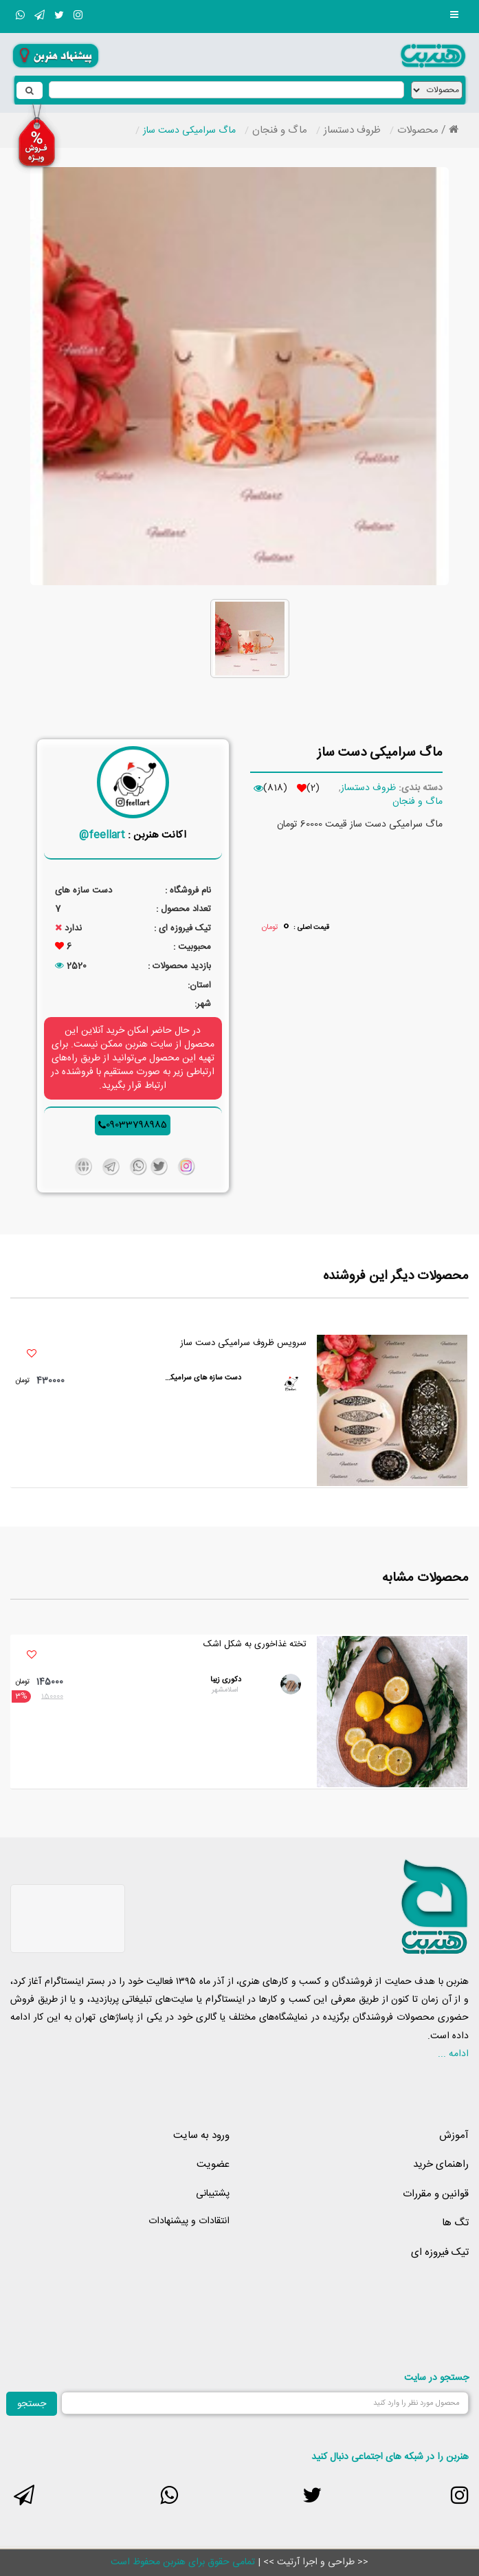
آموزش (454, 2135)
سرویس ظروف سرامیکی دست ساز (243, 1343)
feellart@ (102, 835)
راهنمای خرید (441, 2164)
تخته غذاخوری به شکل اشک (255, 1644)
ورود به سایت (201, 2135)
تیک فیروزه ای (440, 2252)
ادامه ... (453, 2054)
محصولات (417, 130)
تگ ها (455, 2222)
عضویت (213, 2164)
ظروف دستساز (352, 130)
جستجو (31, 2404)
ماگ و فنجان (279, 130)
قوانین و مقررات (436, 2194)
